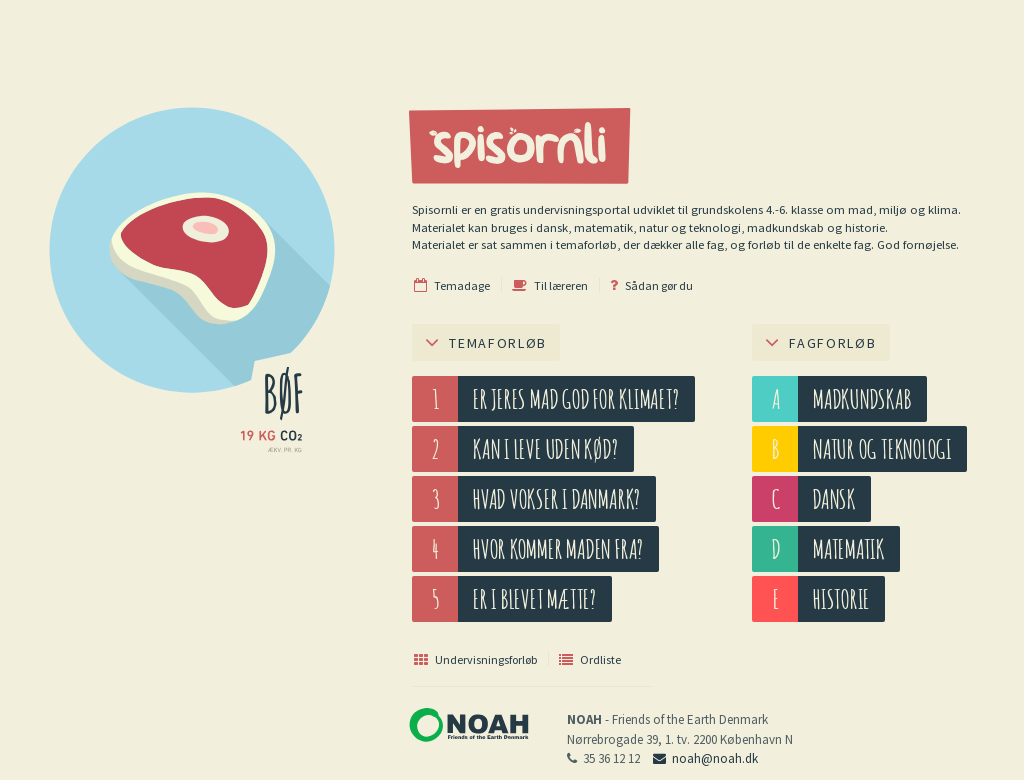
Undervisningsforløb (475, 659)
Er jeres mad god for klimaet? (576, 398)
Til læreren (550, 285)
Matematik (849, 548)
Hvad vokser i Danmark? (557, 498)
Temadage (452, 285)
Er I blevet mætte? (535, 598)
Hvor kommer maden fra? (558, 548)
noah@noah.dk (705, 758)
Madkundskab (862, 398)
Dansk (834, 498)
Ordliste (590, 659)
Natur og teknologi (882, 448)
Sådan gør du (651, 285)
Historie (841, 598)
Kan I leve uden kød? (546, 448)
